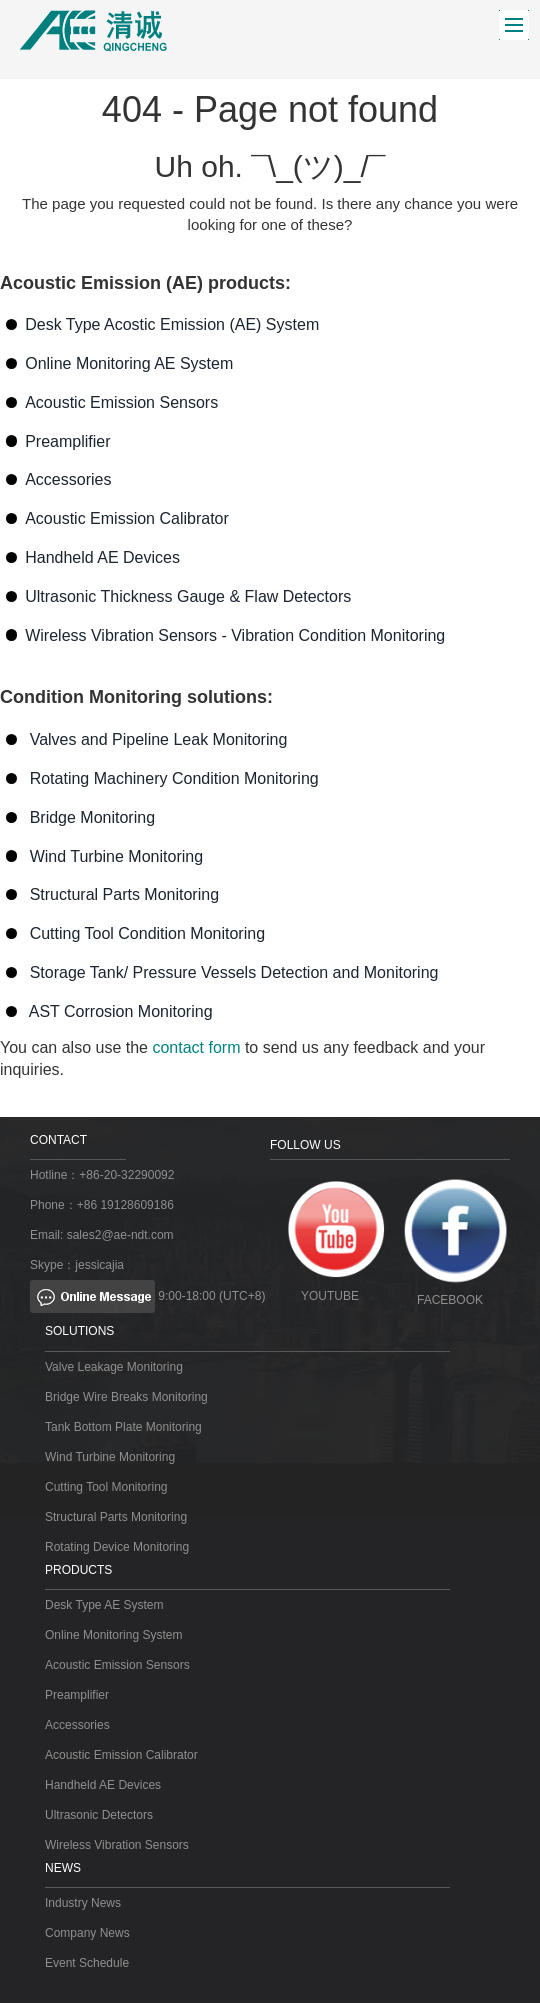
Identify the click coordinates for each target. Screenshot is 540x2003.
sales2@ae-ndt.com (120, 1235)
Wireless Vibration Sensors (117, 1845)
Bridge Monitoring (92, 817)
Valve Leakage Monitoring (114, 1367)
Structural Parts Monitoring (124, 894)
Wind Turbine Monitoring (116, 856)
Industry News (83, 1903)
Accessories (68, 479)
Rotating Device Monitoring (117, 1547)
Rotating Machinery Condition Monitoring (174, 778)
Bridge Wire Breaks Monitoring (126, 1397)
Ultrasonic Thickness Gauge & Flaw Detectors (188, 596)
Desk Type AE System (104, 1605)
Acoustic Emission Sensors (121, 402)
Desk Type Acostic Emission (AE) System (172, 324)
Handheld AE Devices (102, 557)
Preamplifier (67, 441)
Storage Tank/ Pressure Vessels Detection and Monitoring (234, 972)
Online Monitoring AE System (129, 363)
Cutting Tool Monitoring (106, 1487)
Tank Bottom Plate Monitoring (123, 1427)
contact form (196, 1047)
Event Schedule (87, 1963)
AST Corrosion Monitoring (121, 1011)
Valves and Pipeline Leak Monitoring (159, 739)
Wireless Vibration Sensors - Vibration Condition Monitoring (235, 635)
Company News (87, 1933)
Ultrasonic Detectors (99, 1815)
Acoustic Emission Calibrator (127, 518)
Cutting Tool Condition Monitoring (147, 933)
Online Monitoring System (113, 1635)
